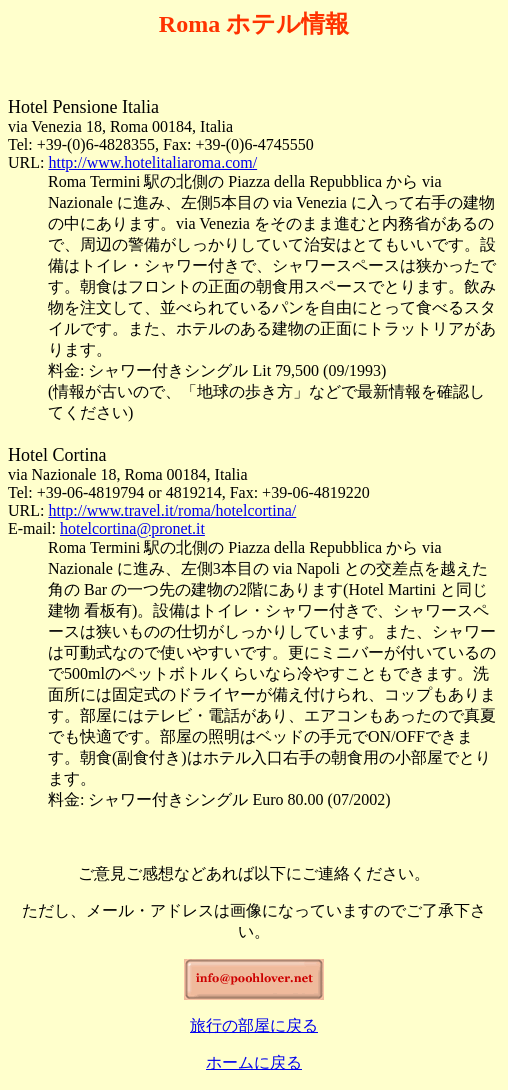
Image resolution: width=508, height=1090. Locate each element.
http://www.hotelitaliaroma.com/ (152, 162)
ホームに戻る (254, 1062)
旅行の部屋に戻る (254, 1025)
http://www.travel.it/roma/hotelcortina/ (172, 510)
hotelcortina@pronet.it (132, 528)
